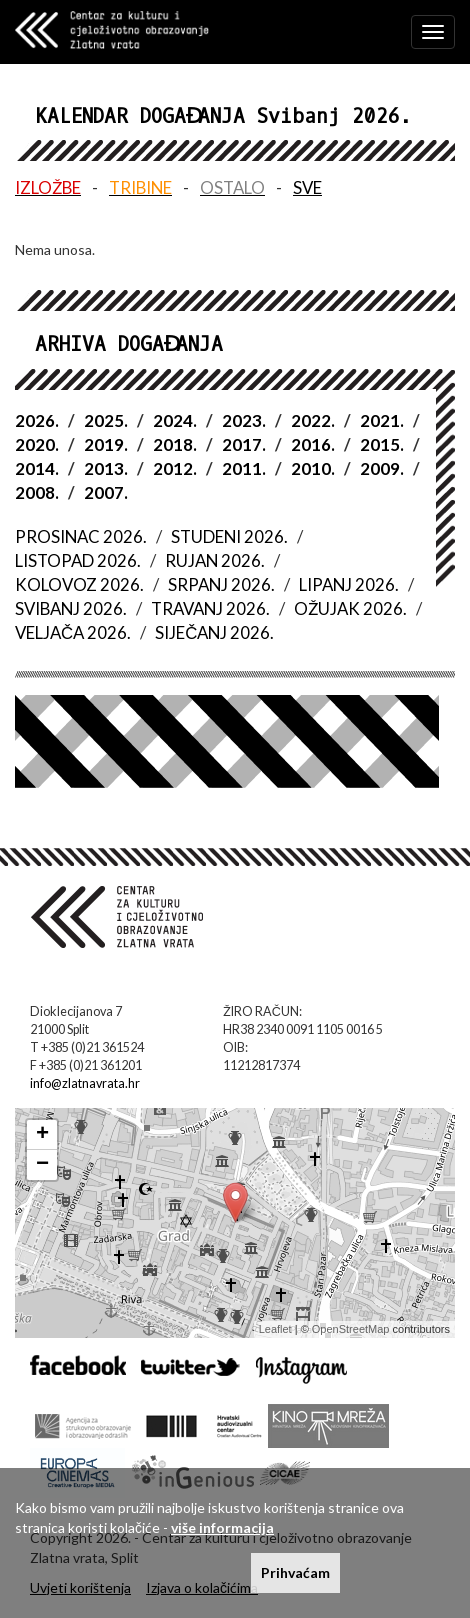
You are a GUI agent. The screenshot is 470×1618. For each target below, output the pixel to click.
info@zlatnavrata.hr (85, 1083)
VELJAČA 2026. (73, 632)
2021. (382, 420)
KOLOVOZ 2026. (79, 584)
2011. (244, 468)
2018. (175, 444)
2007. (106, 492)
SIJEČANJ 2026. (214, 632)
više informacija (222, 1527)
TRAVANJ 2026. (210, 608)
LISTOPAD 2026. (78, 560)
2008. (37, 492)
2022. (313, 420)
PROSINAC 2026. (81, 536)
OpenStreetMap (351, 1329)
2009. (382, 468)
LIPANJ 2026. (349, 584)
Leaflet (275, 1329)
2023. (244, 420)
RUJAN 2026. (215, 560)
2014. (37, 468)
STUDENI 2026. (229, 536)
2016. (313, 444)
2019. (106, 444)
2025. (106, 420)
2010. (313, 468)
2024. (175, 420)
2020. (37, 444)
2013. (106, 468)
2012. (175, 468)
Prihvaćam (295, 1572)
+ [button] (42, 1135)
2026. (37, 420)
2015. (382, 444)
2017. (244, 444)
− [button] (42, 1165)
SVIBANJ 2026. (71, 608)
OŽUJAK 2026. (350, 608)
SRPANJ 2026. (221, 584)
